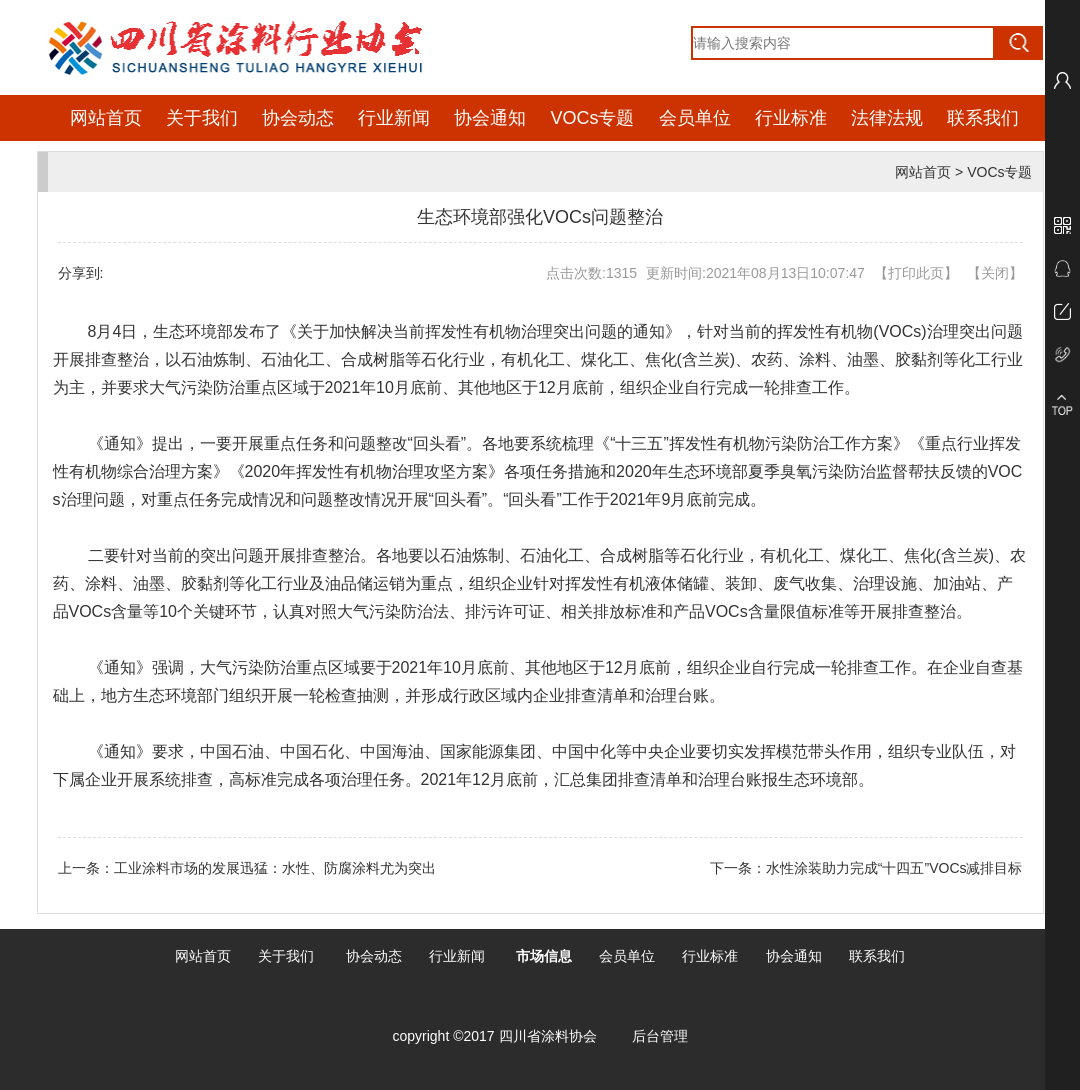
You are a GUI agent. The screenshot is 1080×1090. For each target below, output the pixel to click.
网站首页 (106, 118)
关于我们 (202, 118)
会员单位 (695, 118)
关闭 (995, 273)
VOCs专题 (592, 118)
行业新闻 (394, 118)
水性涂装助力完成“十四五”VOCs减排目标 (894, 868)
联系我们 (983, 118)
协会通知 (490, 118)
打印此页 (916, 273)
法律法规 (887, 118)
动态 (388, 956)
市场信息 (544, 956)
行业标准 (791, 118)
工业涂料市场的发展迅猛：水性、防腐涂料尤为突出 (275, 868)
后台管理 (660, 1036)
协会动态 (298, 118)
